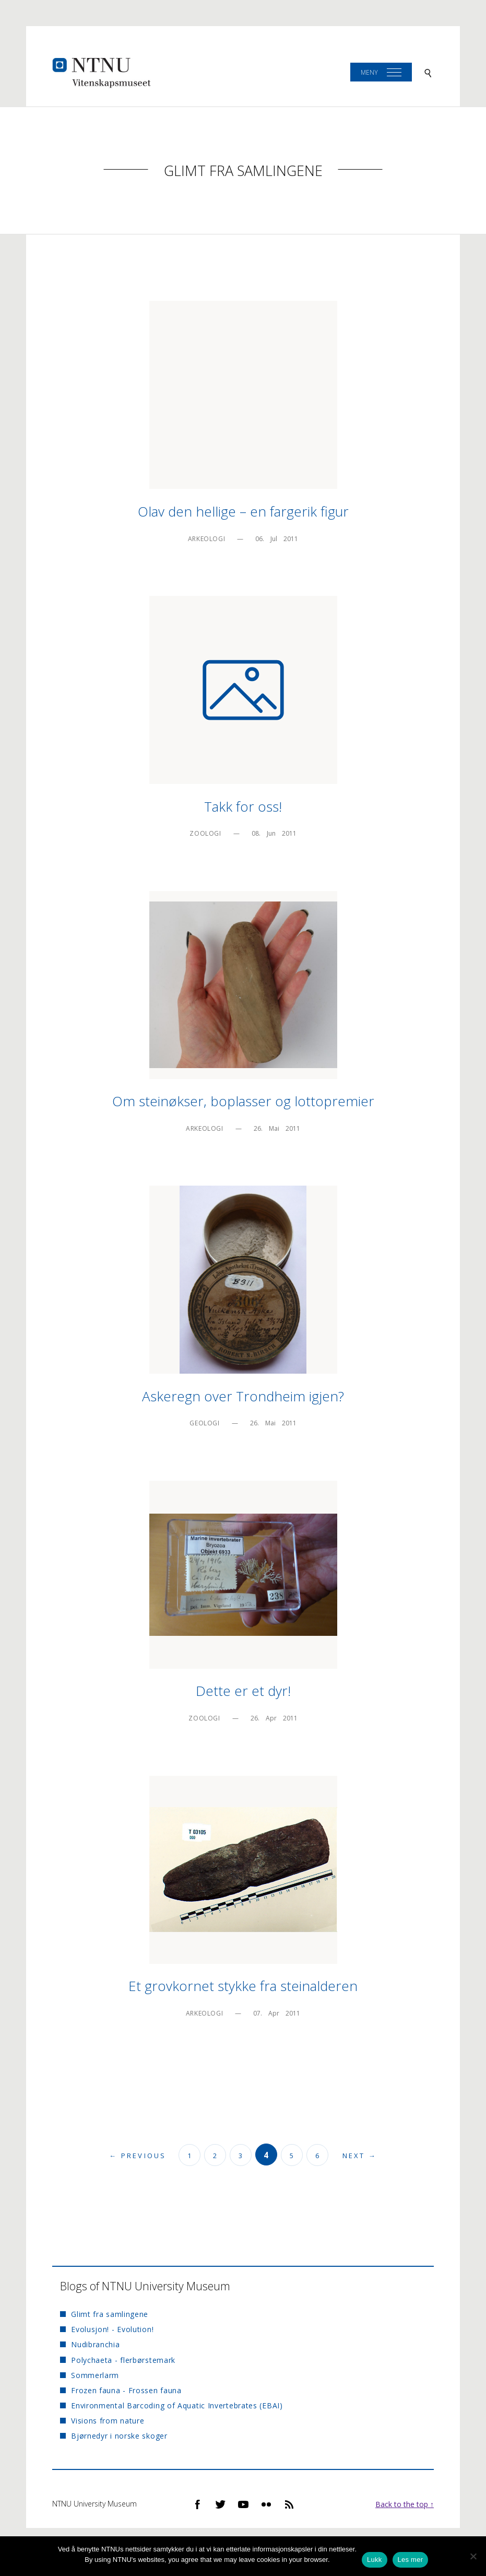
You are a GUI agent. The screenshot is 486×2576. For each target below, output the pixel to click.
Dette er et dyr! (243, 1690)
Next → (359, 2155)
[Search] (428, 72)
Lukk (374, 2559)
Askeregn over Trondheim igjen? (243, 1396)
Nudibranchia (95, 2344)
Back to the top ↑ (404, 2504)
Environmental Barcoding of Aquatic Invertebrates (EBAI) (177, 2405)
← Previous (138, 2155)
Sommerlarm (95, 2375)
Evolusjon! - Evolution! (112, 2329)
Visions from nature (107, 2421)
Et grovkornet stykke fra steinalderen (243, 1985)
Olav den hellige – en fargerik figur (243, 511)
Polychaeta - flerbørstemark (123, 2360)
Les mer (410, 2559)
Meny (369, 72)
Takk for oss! (243, 806)
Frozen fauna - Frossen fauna (126, 2390)
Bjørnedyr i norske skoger (119, 2436)
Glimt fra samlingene (243, 170)
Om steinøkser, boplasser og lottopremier (243, 1101)
